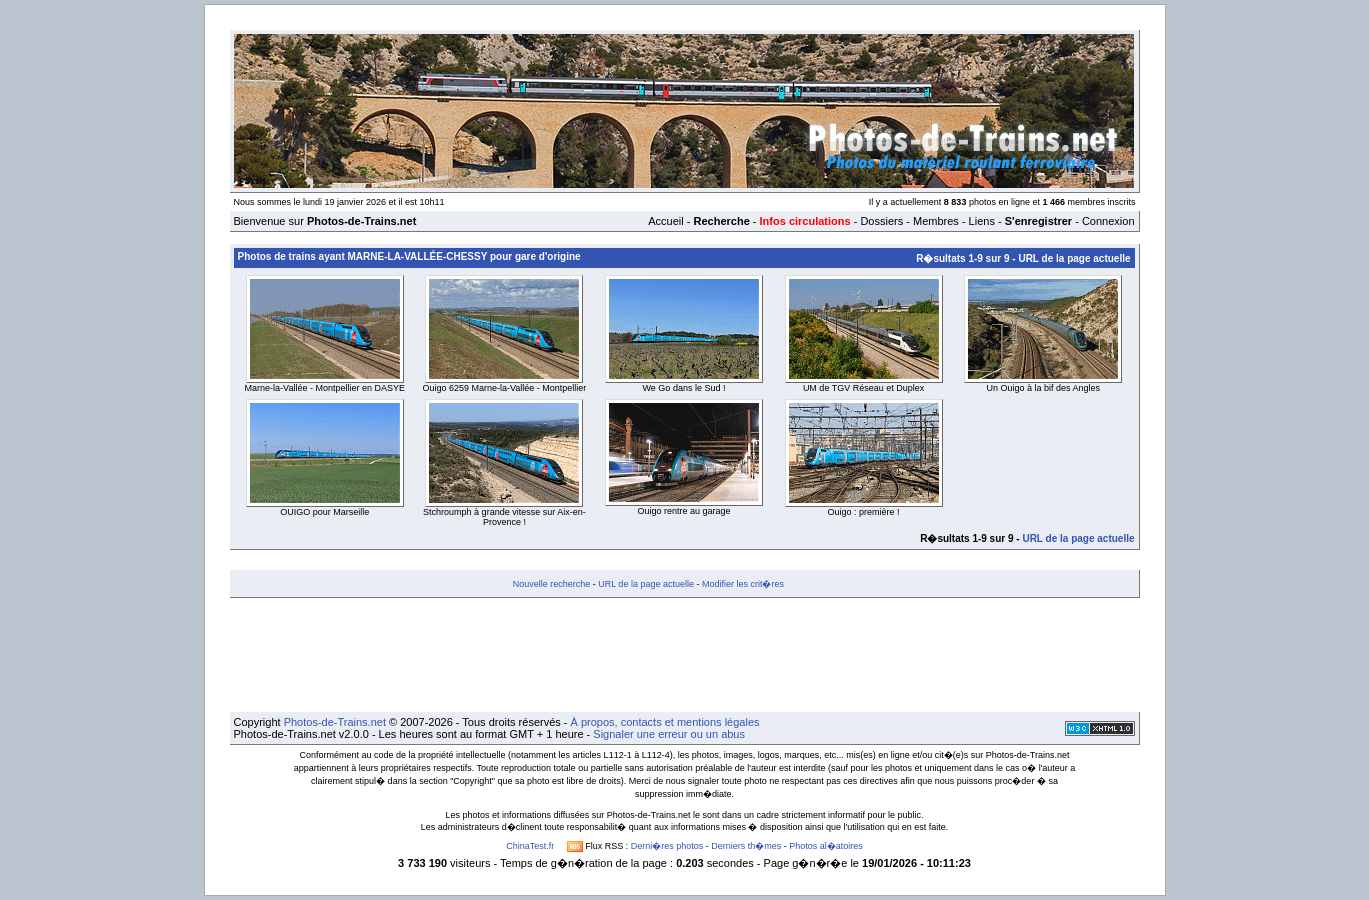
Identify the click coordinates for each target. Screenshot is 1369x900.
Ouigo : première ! (864, 512)
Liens (982, 221)
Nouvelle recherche (552, 584)
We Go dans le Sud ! (684, 388)
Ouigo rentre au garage (683, 511)
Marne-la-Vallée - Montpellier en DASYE (325, 388)
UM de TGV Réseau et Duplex (863, 388)
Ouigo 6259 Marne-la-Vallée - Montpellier (504, 388)
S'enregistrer (1038, 221)
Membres (936, 221)
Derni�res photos (667, 846)
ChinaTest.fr (530, 846)
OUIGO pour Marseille (324, 512)
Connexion (1108, 221)
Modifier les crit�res (743, 584)
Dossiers (881, 221)
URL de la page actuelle (1074, 258)
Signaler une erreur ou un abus (669, 734)
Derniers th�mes (746, 846)
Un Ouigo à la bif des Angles (1043, 388)
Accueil (665, 221)
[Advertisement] (685, 655)
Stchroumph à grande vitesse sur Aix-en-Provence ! (504, 517)
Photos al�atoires (826, 846)
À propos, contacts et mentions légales (665, 722)
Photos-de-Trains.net (335, 722)
